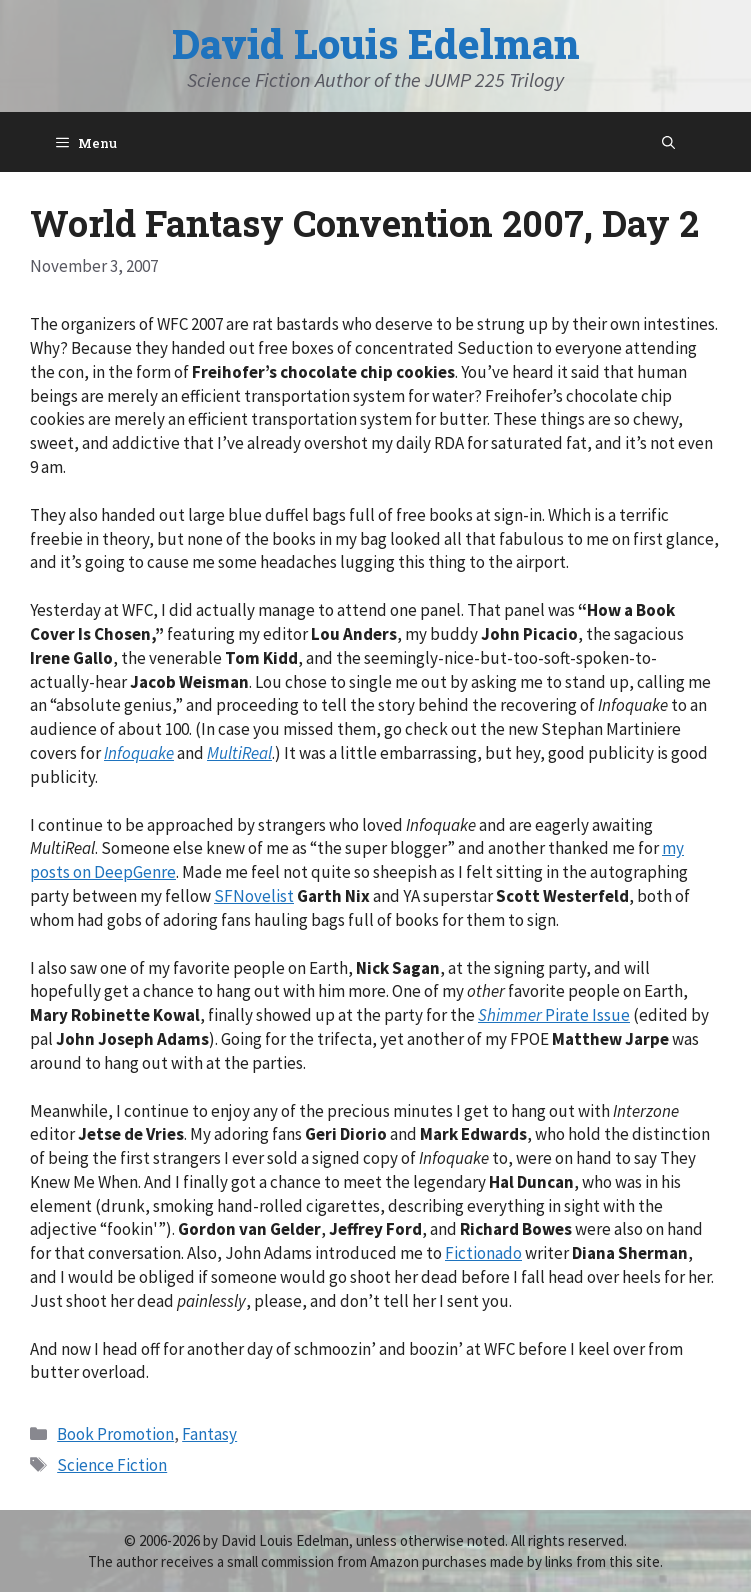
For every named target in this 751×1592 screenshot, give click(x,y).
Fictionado (483, 1253)
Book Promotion (115, 1434)
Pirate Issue (554, 1015)
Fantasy (209, 1434)
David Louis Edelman (376, 43)
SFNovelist (254, 896)
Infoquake (139, 753)
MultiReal (239, 753)
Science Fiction (112, 1465)
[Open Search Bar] (668, 142)
